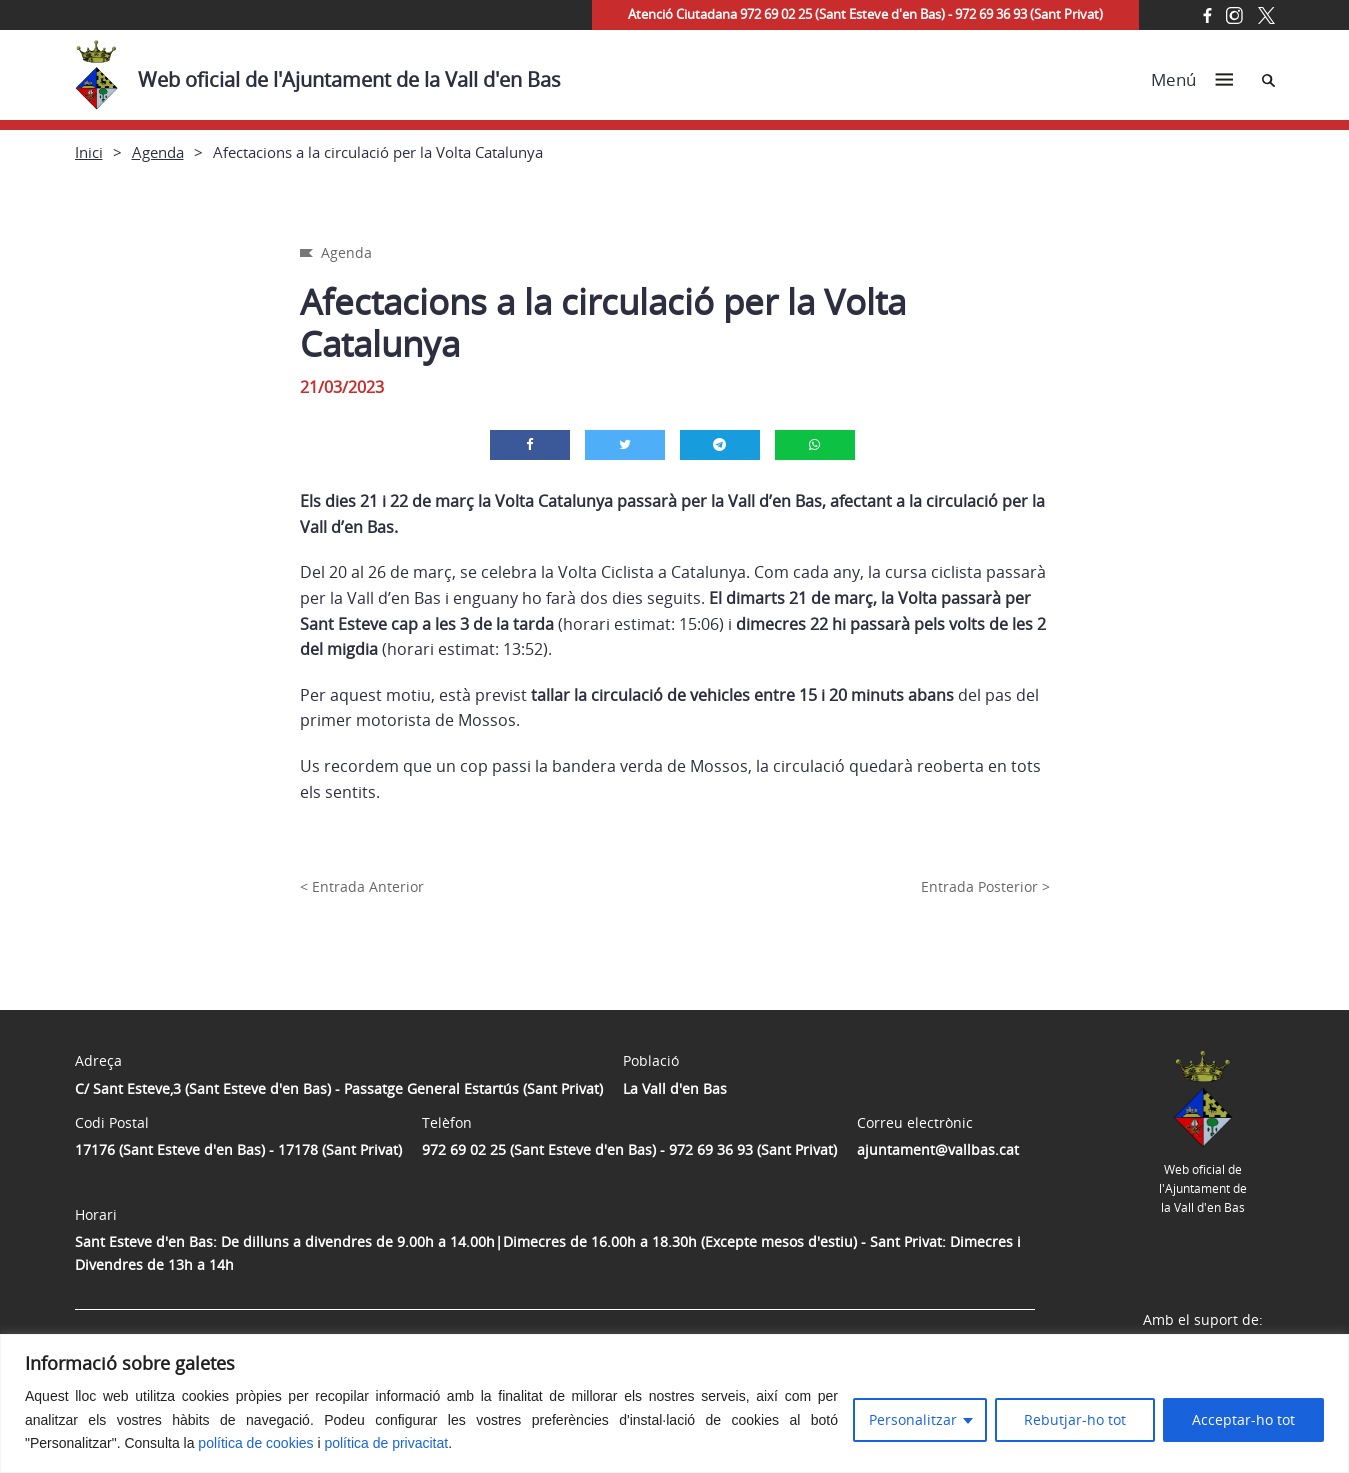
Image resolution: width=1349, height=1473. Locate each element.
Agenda (158, 152)
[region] (674, 1403)
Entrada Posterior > (985, 886)
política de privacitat (386, 1443)
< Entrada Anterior (362, 886)
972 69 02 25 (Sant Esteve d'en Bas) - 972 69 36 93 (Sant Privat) (629, 1149)
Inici (89, 152)
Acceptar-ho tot (1243, 1419)
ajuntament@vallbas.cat (938, 1149)
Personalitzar (913, 1419)
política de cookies (255, 1443)
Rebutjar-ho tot (1075, 1419)
